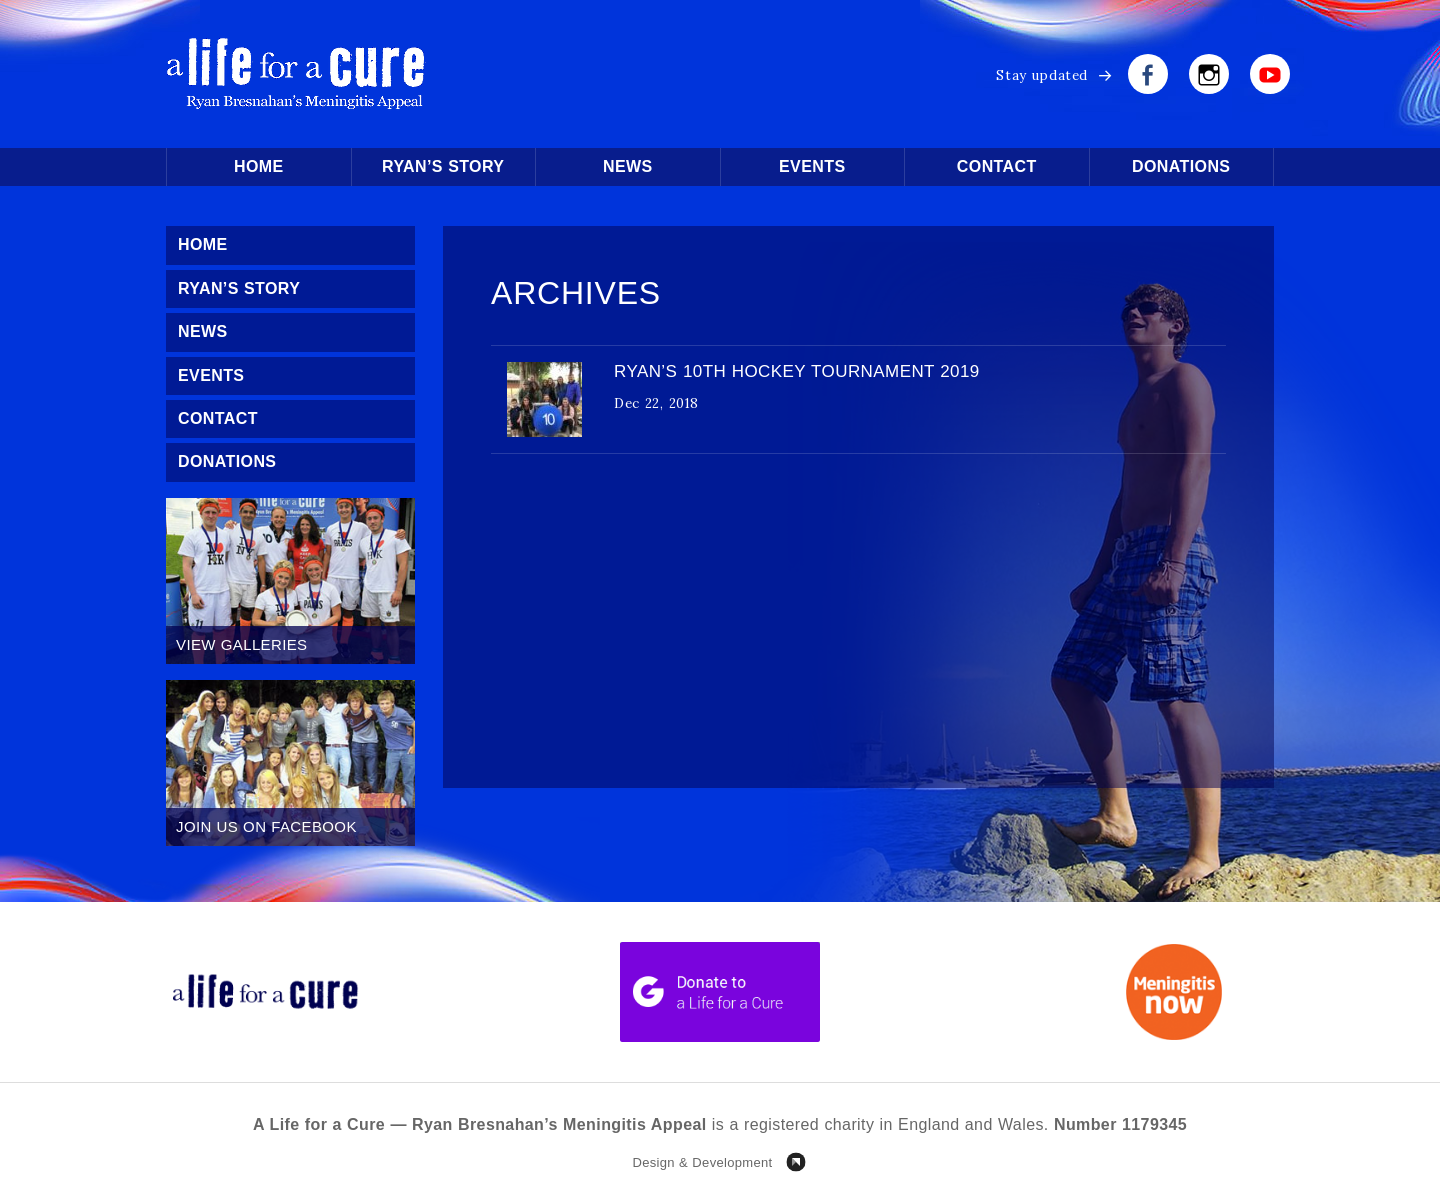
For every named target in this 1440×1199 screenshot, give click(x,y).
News (628, 166)
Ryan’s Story (443, 166)
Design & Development (702, 1162)
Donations (1181, 166)
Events (812, 166)
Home (259, 166)
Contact (997, 166)
